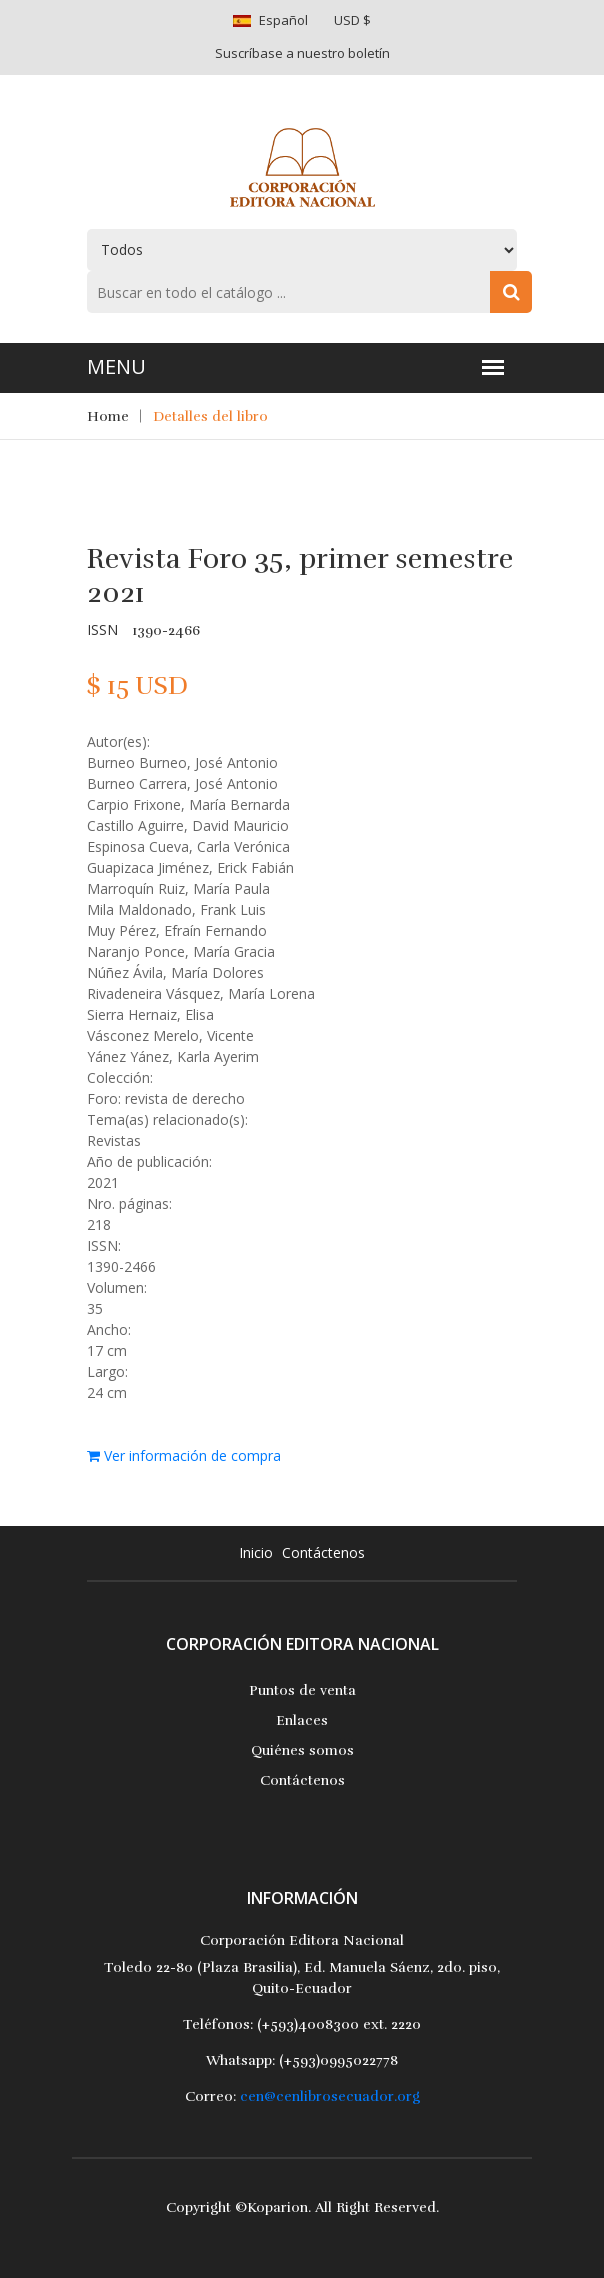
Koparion (277, 2207)
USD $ (352, 20)
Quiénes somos (302, 1750)
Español (283, 20)
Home (108, 416)
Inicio (256, 1552)
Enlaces (302, 1720)
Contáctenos (323, 1552)
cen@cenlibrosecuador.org (330, 2096)
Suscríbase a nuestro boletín (302, 53)
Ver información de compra (184, 1455)
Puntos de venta (302, 1690)
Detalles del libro (210, 416)
